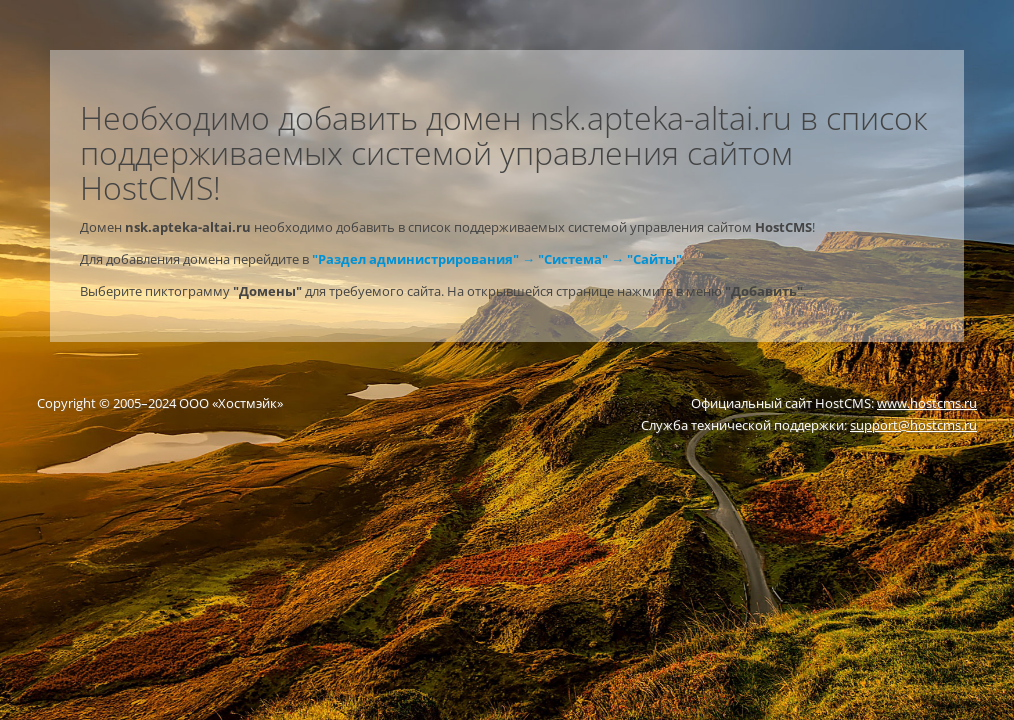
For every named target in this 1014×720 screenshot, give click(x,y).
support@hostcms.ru (913, 425)
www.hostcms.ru (927, 403)
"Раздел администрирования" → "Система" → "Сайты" (497, 259)
